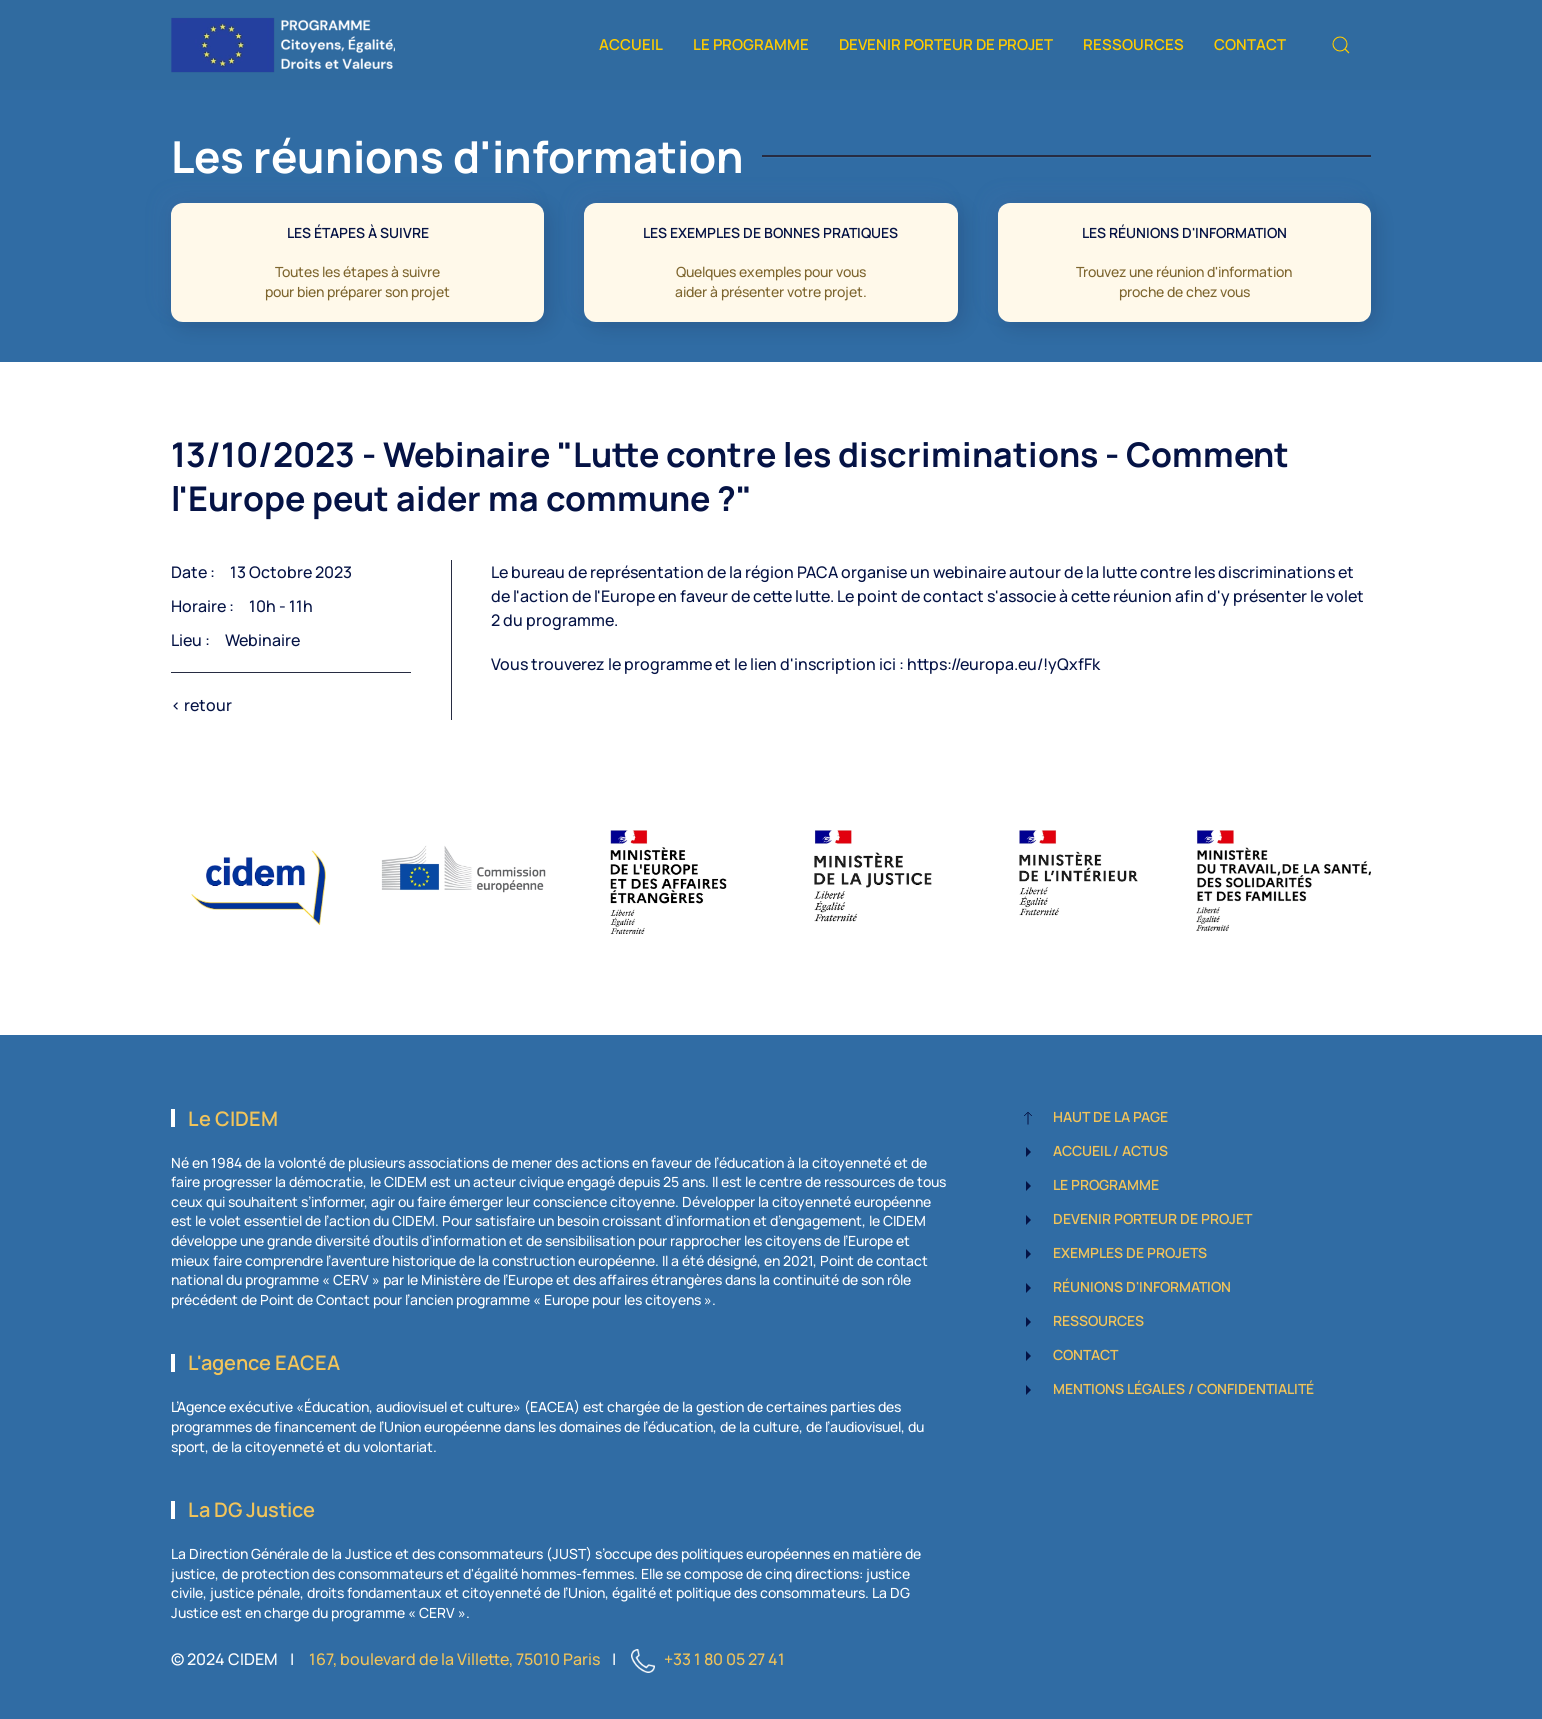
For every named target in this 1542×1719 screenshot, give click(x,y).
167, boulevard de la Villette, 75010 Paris (454, 1659)
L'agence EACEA (264, 1362)
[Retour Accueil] (283, 45)
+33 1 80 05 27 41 (724, 1659)
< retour (201, 705)
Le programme (751, 44)
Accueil (631, 44)
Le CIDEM (233, 1118)
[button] (1341, 45)
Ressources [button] (1133, 44)
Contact (1250, 44)
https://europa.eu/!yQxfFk (1003, 664)
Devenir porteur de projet (946, 44)
